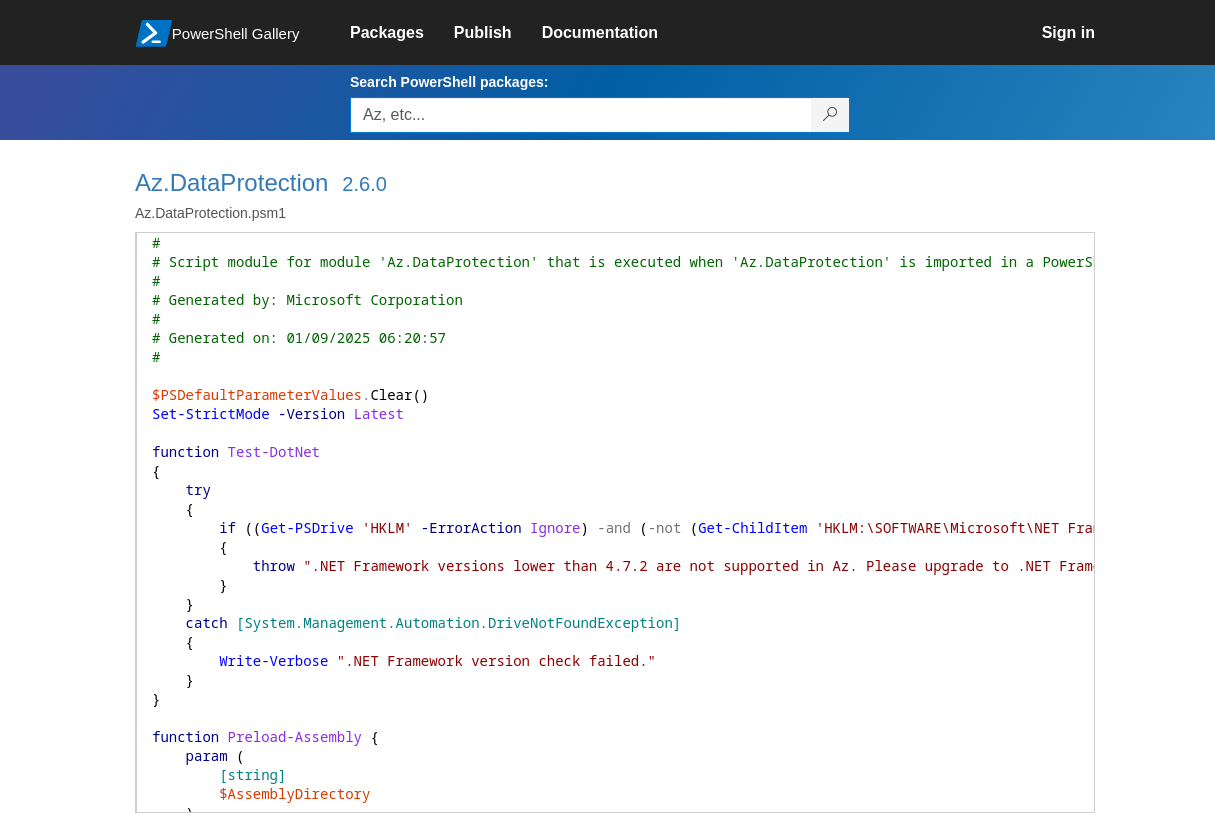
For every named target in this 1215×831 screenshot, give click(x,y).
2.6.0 (364, 184)
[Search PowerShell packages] (830, 115)
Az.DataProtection (231, 182)
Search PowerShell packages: (449, 82)
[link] (402, 33)
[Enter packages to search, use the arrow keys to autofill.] (581, 115)
